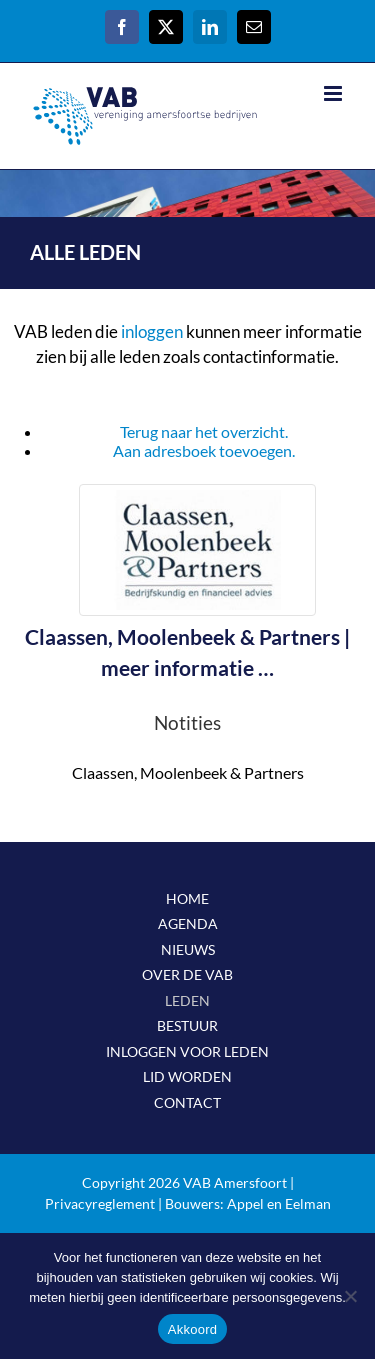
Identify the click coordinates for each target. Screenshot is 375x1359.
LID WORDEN (187, 1076)
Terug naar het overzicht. (204, 431)
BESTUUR (187, 1025)
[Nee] (350, 1296)
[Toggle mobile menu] (334, 93)
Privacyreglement (100, 1203)
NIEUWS (188, 949)
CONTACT (187, 1102)
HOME (187, 898)
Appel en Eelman (279, 1203)
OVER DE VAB (187, 974)
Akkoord (192, 1329)
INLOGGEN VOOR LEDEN (187, 1051)
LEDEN (187, 1000)
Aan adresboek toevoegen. (204, 450)
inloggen (152, 331)
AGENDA (188, 923)
